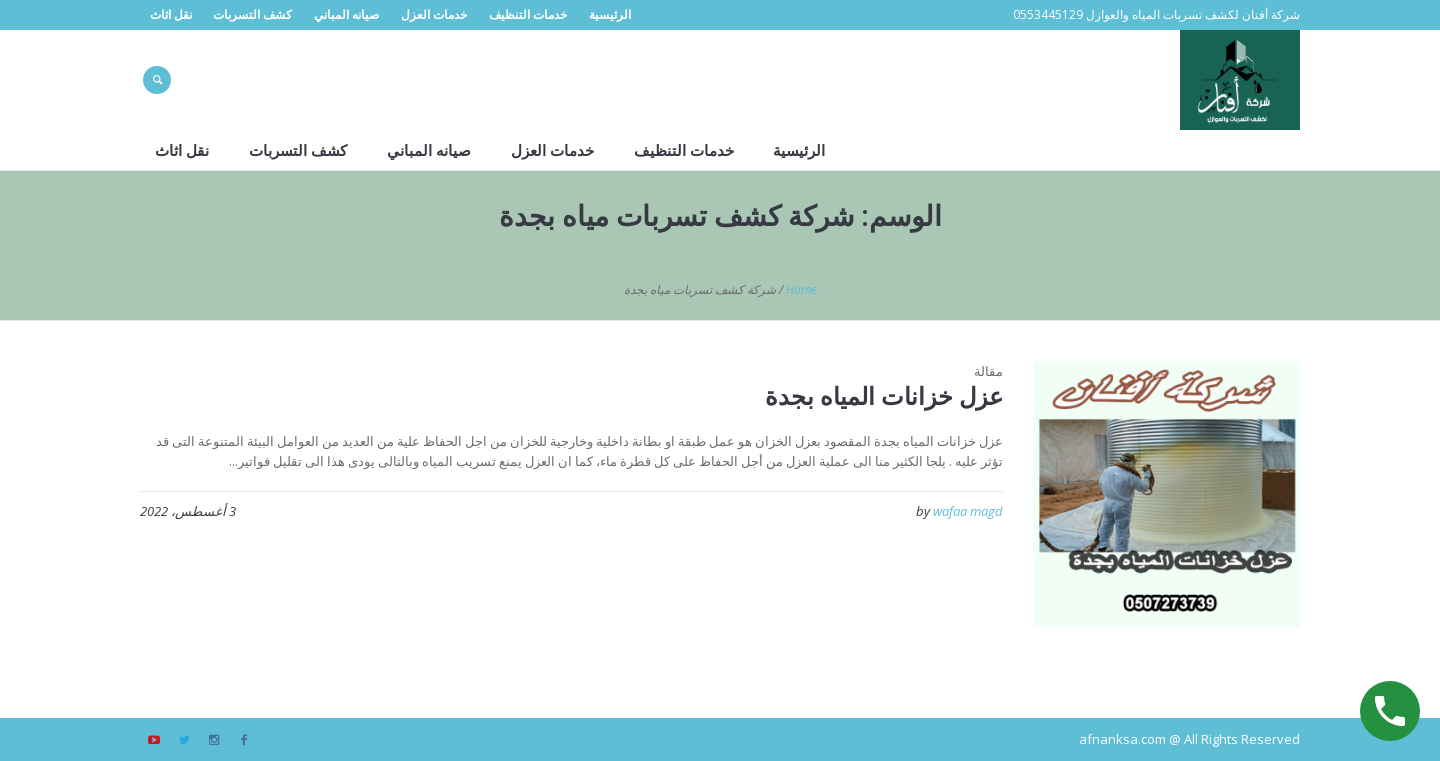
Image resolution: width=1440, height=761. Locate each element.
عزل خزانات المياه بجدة (884, 395)
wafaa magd (968, 511)
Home (801, 289)
